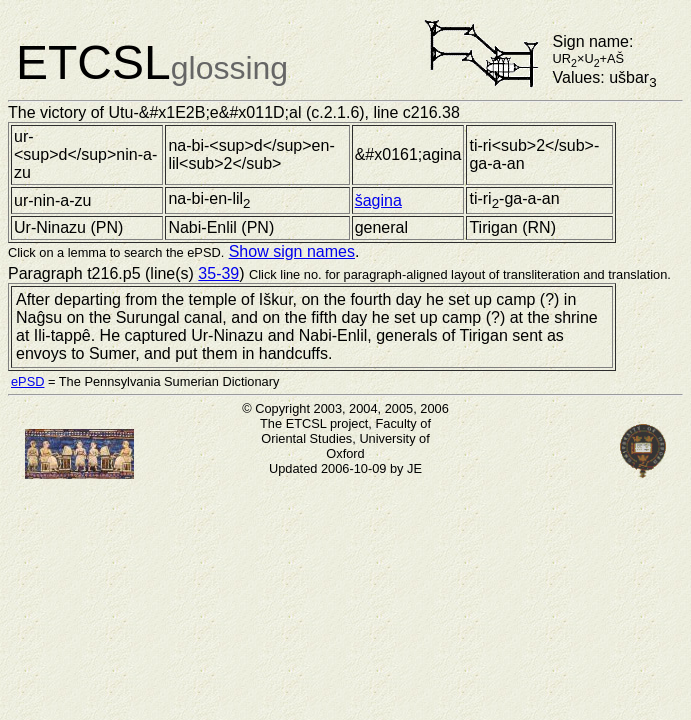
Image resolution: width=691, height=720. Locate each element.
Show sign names (292, 251)
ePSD (27, 381)
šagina (378, 200)
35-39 (218, 273)
